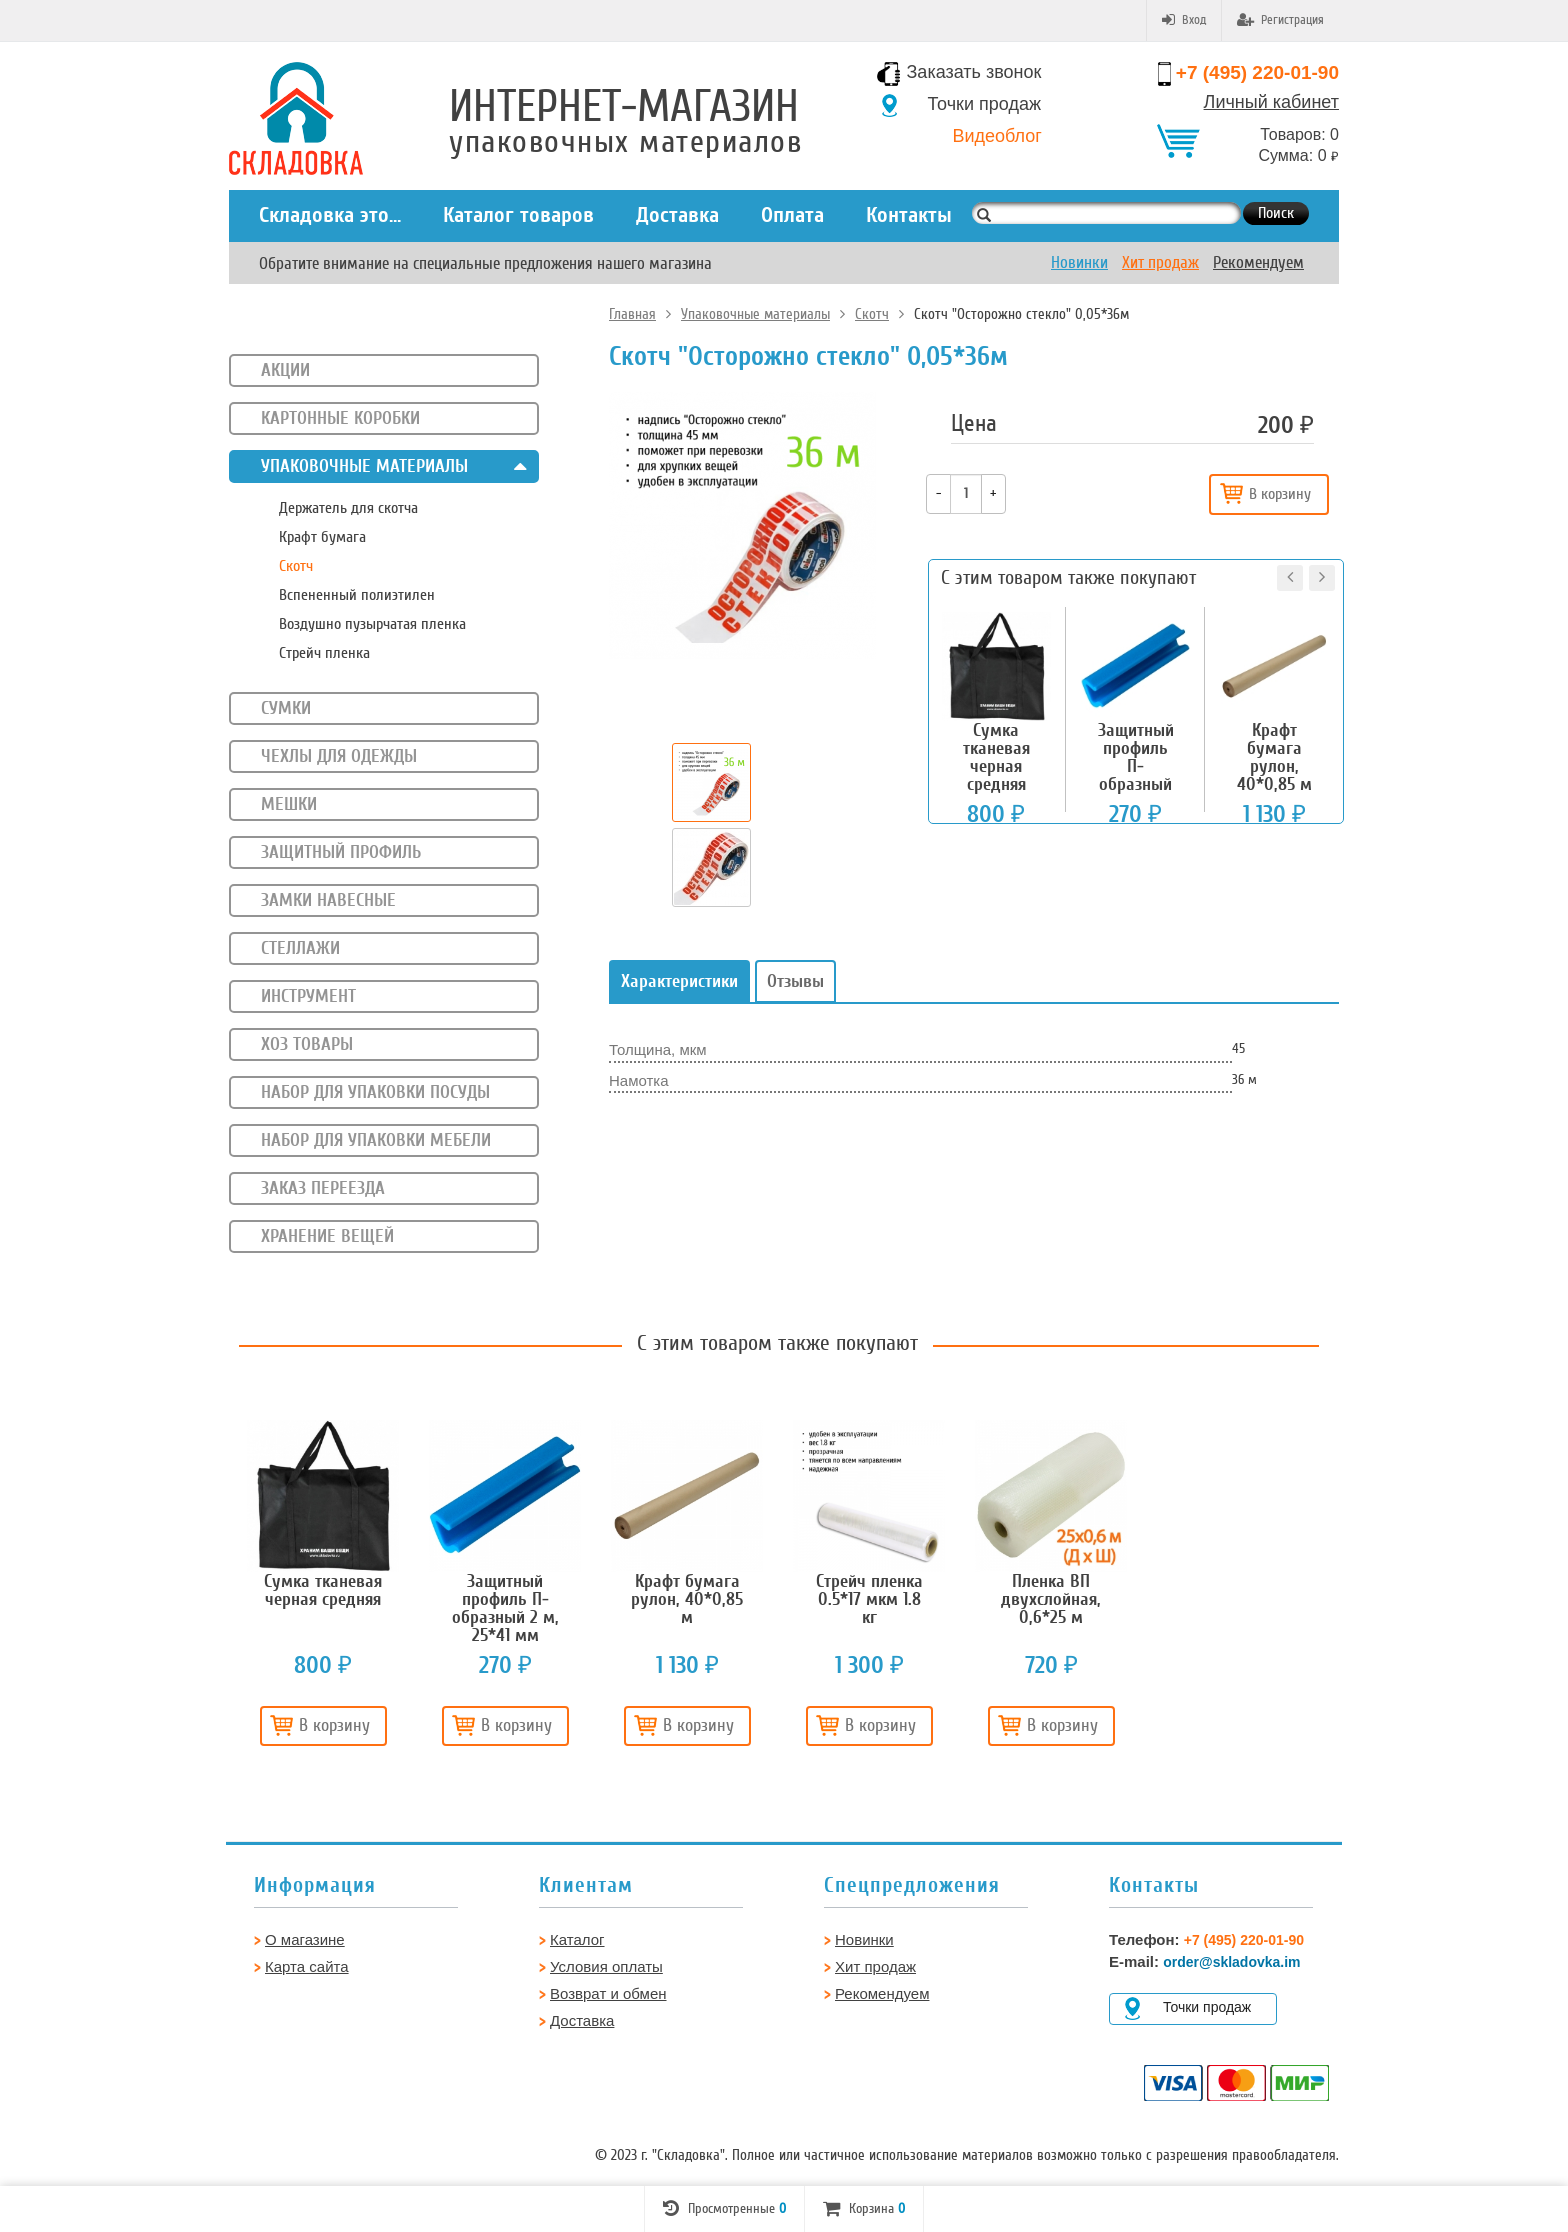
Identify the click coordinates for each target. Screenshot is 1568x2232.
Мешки (289, 804)
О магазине (305, 1939)
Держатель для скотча (348, 508)
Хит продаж (1160, 262)
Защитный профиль (341, 852)
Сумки (286, 708)
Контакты (909, 215)
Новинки (1079, 262)
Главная (632, 314)
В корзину (1265, 493)
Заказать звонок (974, 72)
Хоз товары (307, 1044)
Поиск (1276, 213)
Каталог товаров (518, 215)
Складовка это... (330, 215)
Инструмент (308, 996)
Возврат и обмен (608, 1993)
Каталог (577, 1939)
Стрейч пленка (324, 653)
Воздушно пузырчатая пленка (372, 624)
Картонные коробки (340, 418)
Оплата (792, 215)
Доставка (677, 215)
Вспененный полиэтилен (357, 595)
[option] (711, 782)
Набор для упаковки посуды (375, 1092)
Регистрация (1280, 20)
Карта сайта (307, 1966)
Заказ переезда (323, 1188)
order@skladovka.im (1231, 1962)
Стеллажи (300, 948)
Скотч (872, 314)
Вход (1184, 20)
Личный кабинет (1271, 102)
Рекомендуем (1258, 262)
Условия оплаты (606, 1966)
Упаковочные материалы (755, 314)
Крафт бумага (322, 537)
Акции (285, 370)
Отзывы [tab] (795, 981)
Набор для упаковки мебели (376, 1140)
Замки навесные (328, 900)
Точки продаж (984, 104)
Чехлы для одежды (339, 756)
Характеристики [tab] (679, 981)
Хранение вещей (327, 1236)
